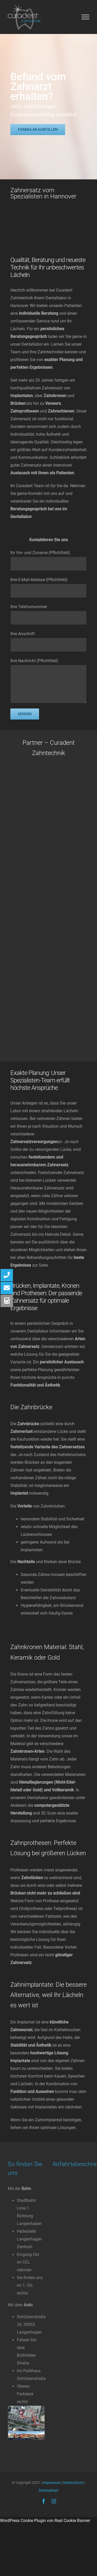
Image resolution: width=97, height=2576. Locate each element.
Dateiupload (48, 2490)
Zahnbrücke (28, 1423)
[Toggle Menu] (85, 17)
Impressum (52, 2483)
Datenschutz (73, 2483)
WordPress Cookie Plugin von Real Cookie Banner (45, 2520)
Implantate (20, 2060)
